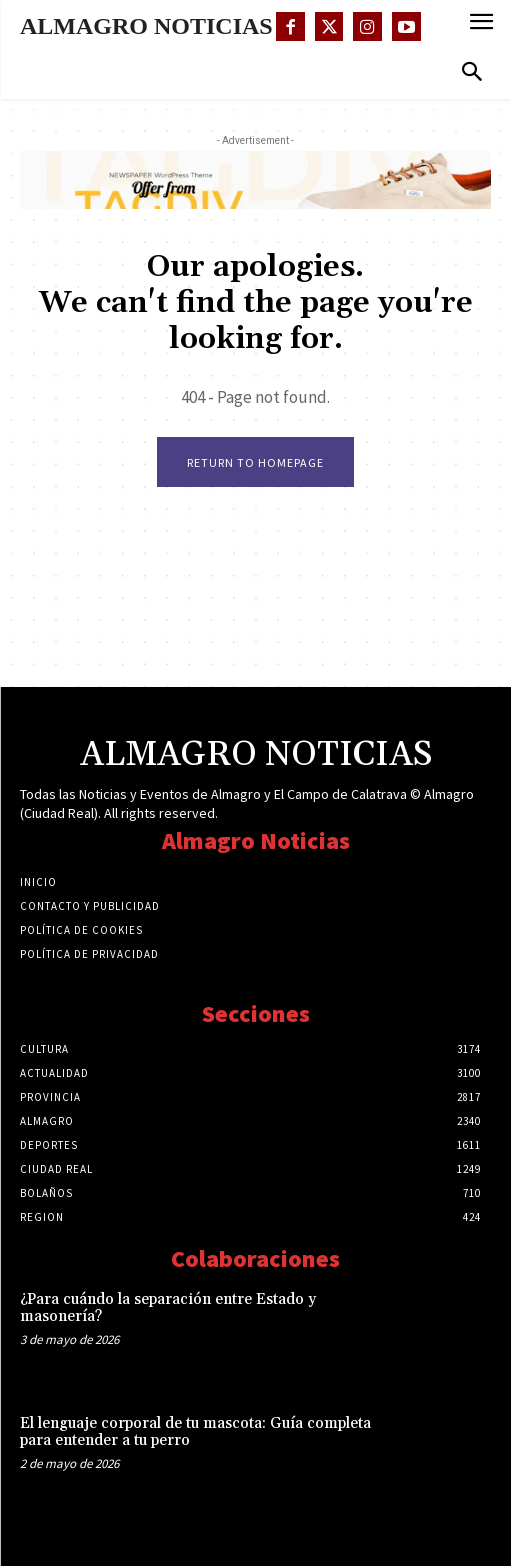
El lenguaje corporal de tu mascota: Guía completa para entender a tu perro (195, 1432)
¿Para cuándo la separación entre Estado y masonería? (168, 1308)
